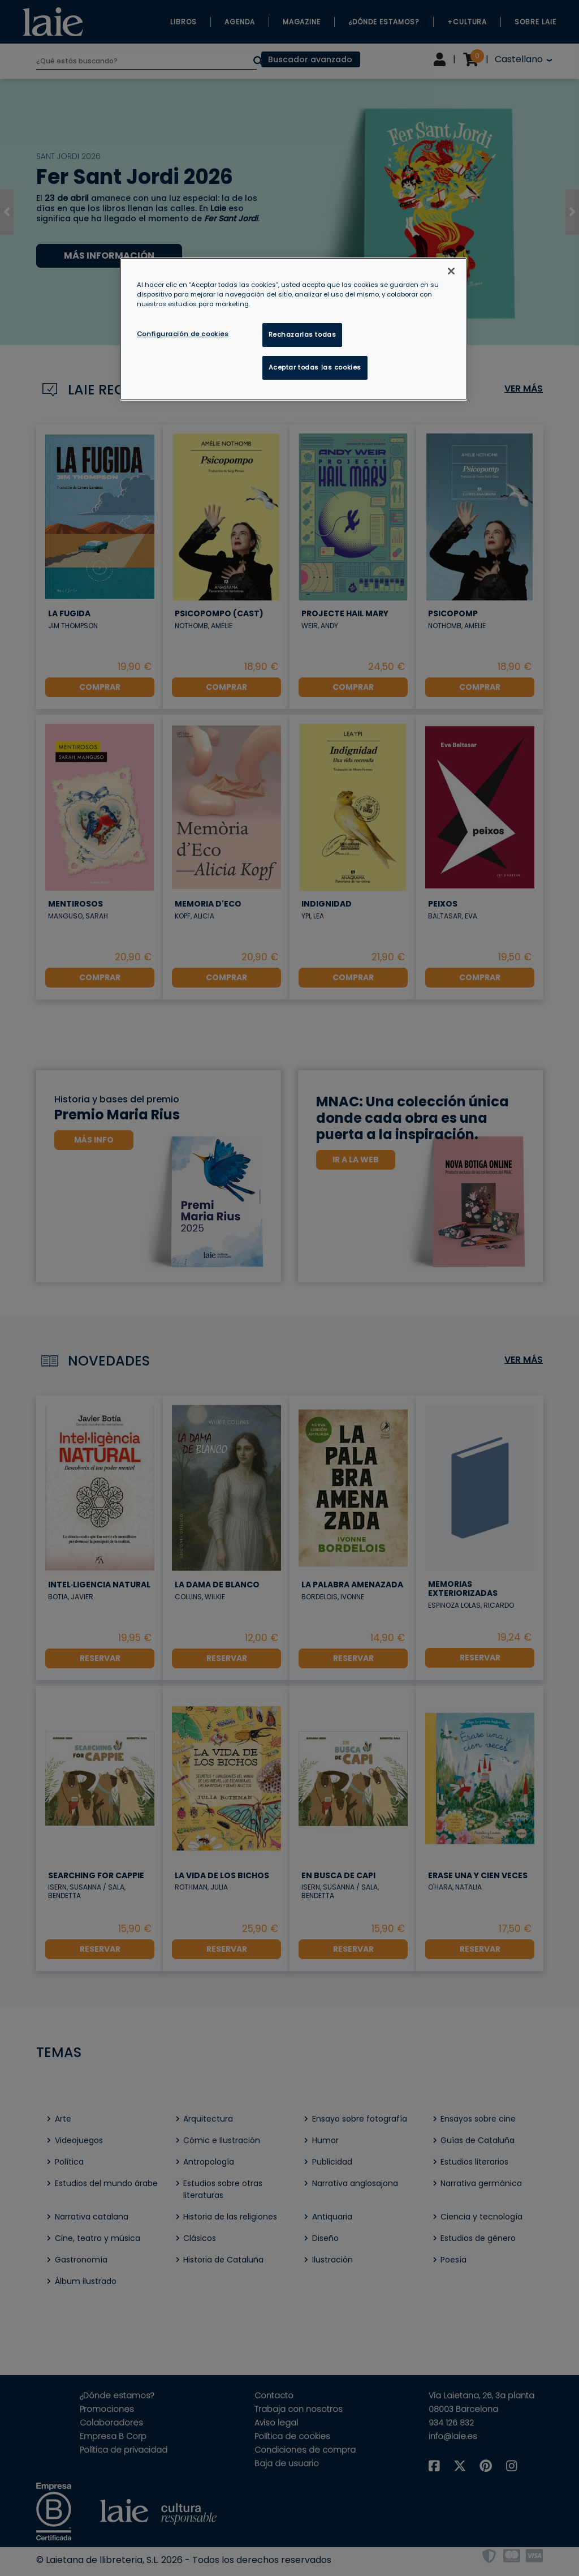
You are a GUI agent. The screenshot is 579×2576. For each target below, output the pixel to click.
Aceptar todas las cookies (315, 367)
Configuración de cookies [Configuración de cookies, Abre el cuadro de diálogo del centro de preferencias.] (183, 333)
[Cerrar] (451, 271)
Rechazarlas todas (302, 334)
